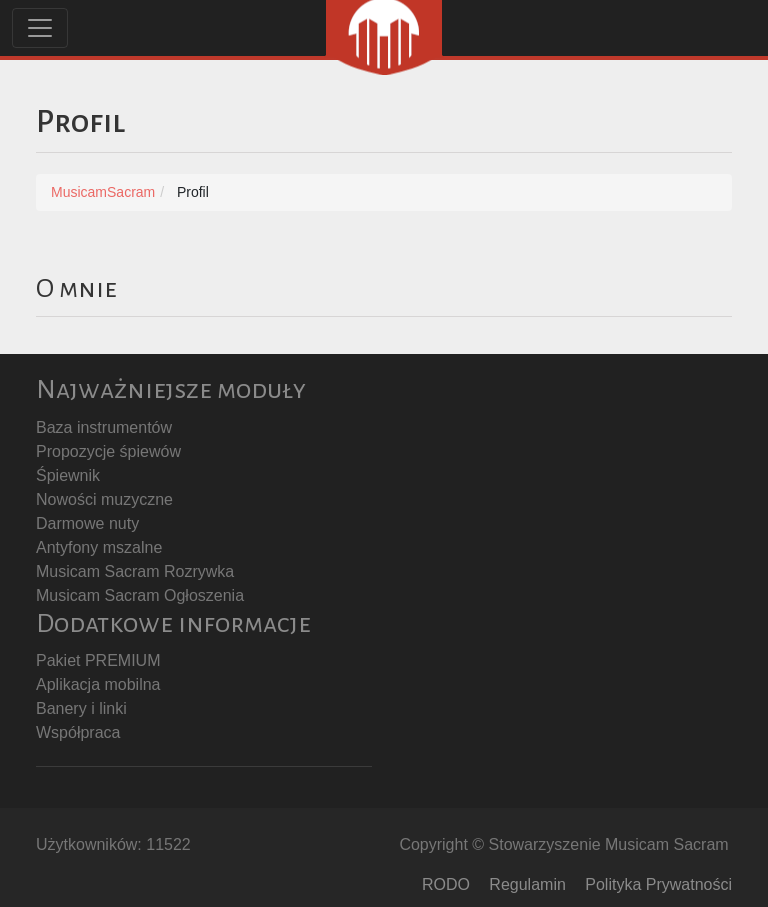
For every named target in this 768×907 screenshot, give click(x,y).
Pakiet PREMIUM (98, 660)
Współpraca (78, 732)
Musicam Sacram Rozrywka (135, 571)
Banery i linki (81, 708)
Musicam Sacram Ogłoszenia (140, 595)
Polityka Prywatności (658, 884)
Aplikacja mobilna (98, 684)
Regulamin (527, 884)
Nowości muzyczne (104, 499)
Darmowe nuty (87, 523)
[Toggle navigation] (40, 28)
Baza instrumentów (104, 427)
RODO (446, 884)
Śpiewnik (68, 475)
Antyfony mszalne (99, 547)
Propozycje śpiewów (108, 451)
